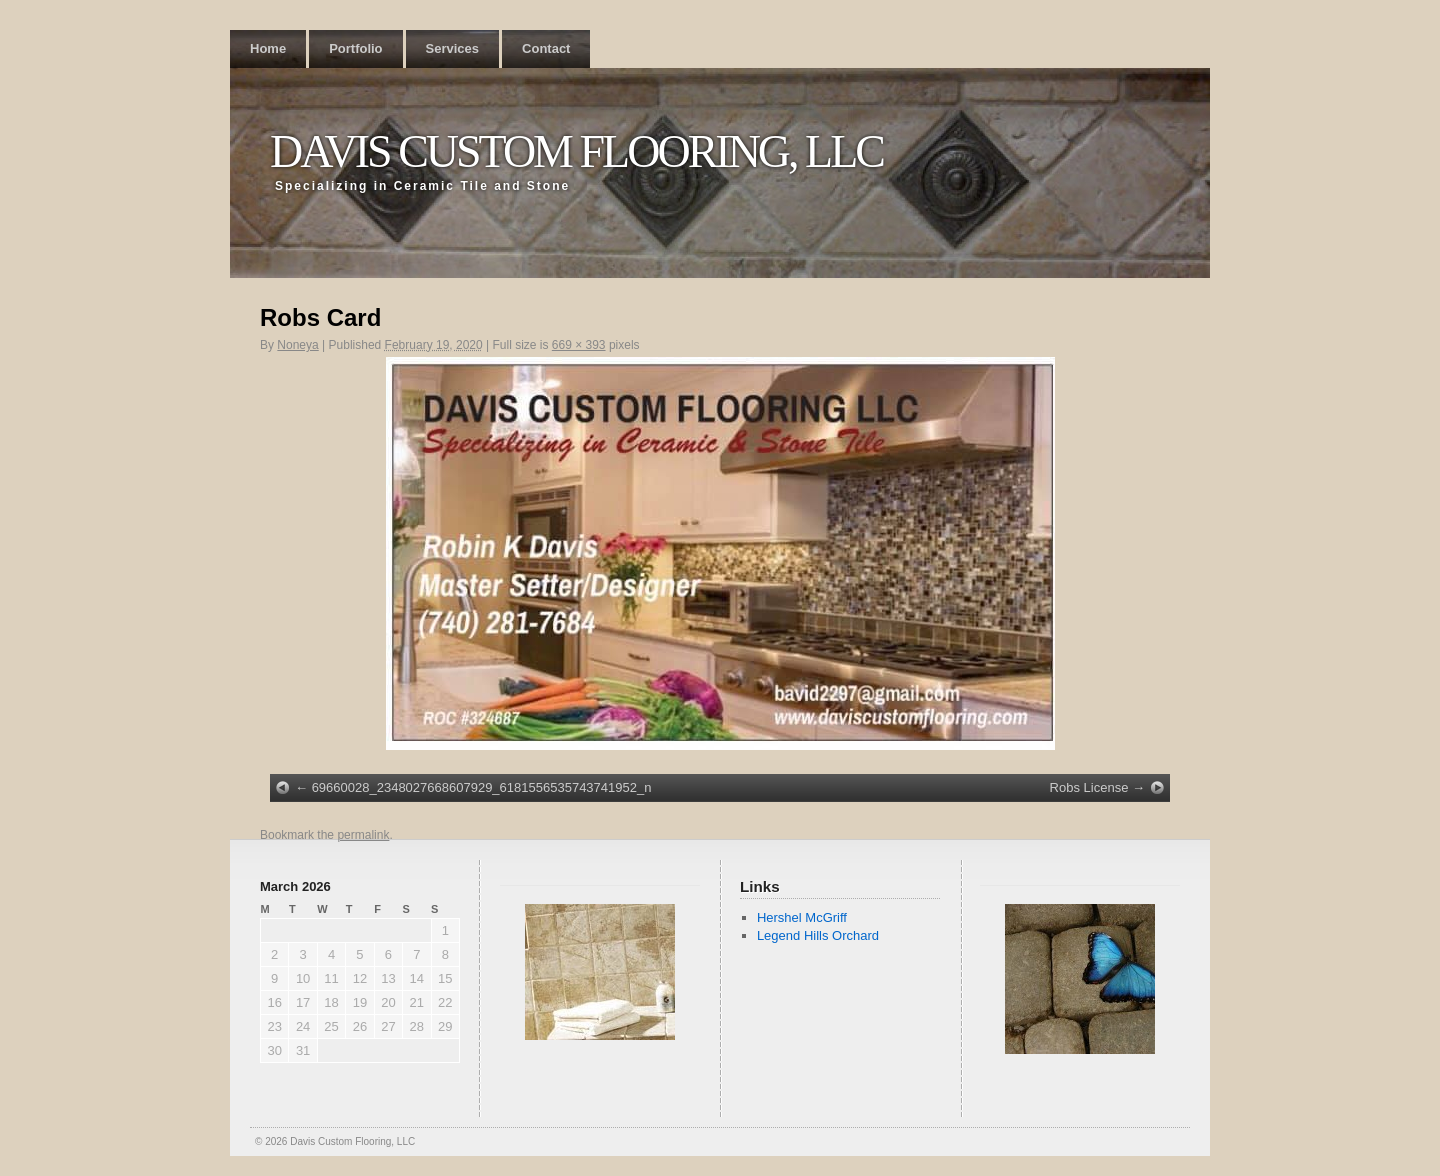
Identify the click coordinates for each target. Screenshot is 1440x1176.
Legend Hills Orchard (818, 935)
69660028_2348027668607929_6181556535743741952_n (482, 787)
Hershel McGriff (802, 917)
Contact (546, 48)
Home (268, 48)
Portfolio (355, 48)
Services (453, 48)
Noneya (297, 345)
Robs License (1089, 787)
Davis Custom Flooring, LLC (576, 151)
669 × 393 (579, 345)
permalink (363, 835)
